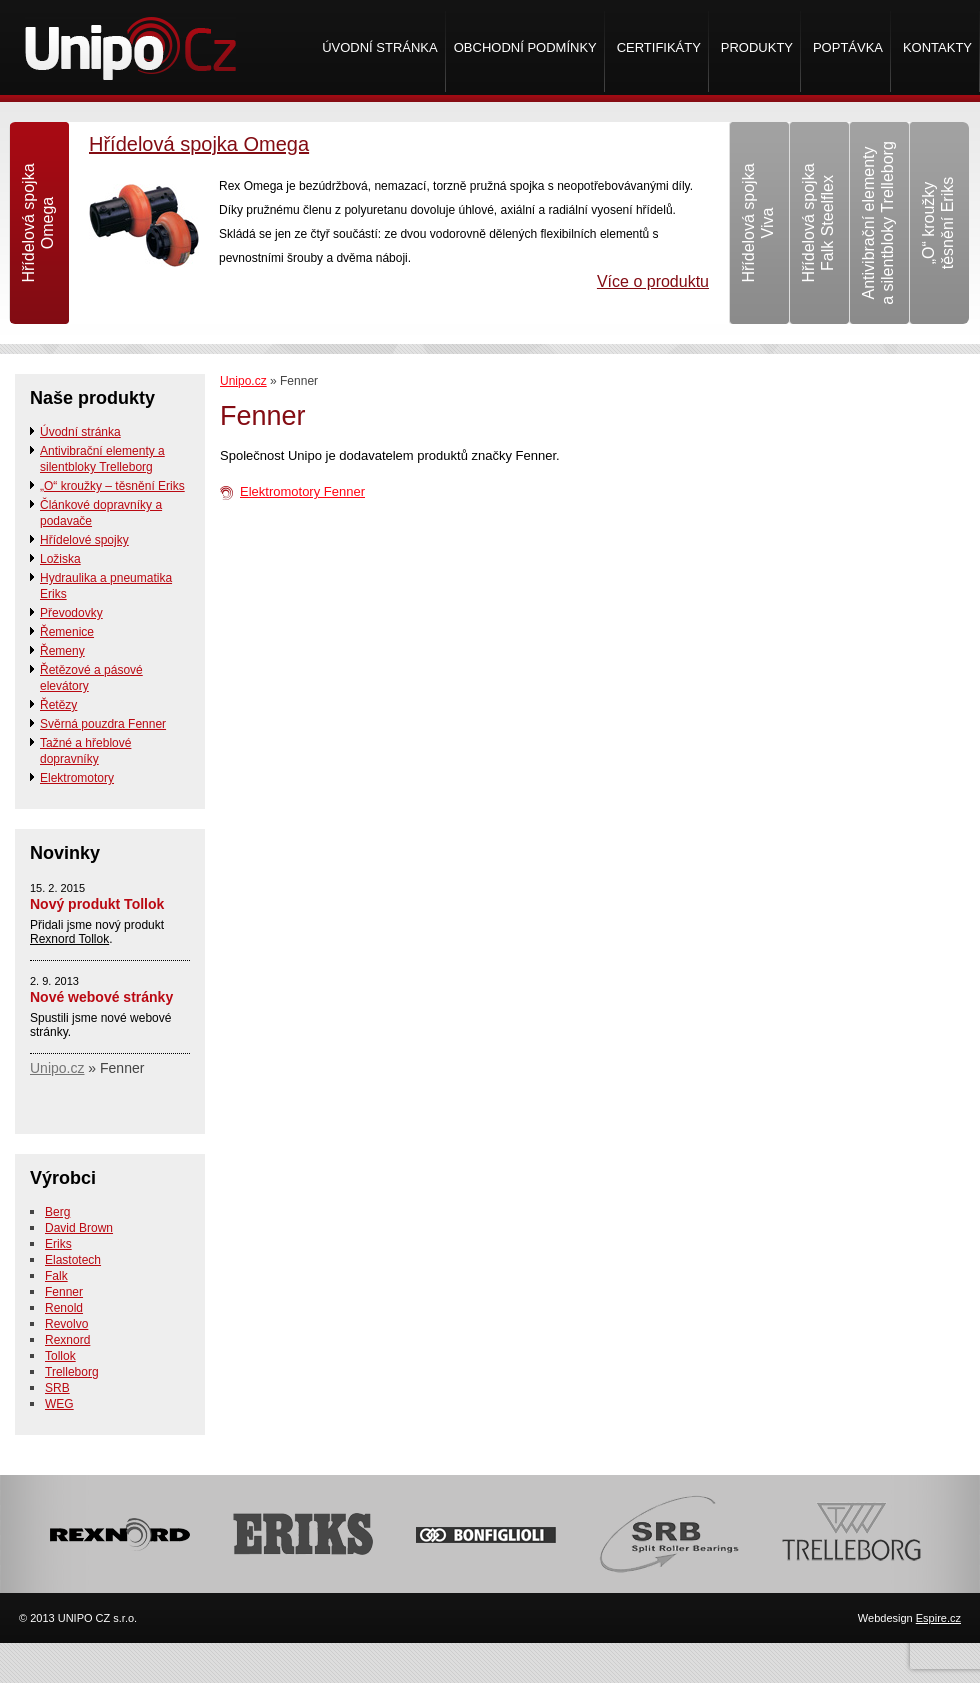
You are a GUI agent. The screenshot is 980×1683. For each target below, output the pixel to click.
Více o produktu (653, 281)
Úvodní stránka (380, 47)
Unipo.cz (243, 381)
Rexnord (67, 1340)
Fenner (64, 1292)
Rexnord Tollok (69, 939)
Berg (57, 1212)
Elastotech (73, 1260)
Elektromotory (77, 778)
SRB (57, 1388)
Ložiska (60, 559)
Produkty (757, 47)
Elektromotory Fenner (302, 491)
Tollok (60, 1356)
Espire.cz (938, 1618)
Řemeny (62, 651)
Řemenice (67, 632)
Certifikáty (659, 47)
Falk (56, 1276)
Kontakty (937, 47)
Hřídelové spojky (84, 540)
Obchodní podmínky (525, 47)
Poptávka (848, 47)
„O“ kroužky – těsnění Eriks (112, 486)
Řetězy (58, 705)
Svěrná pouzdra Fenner (103, 724)
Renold (64, 1308)
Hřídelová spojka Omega (199, 144)
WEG (59, 1404)
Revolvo (66, 1324)
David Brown (79, 1228)
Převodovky (71, 613)
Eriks (58, 1244)
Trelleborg (72, 1372)
